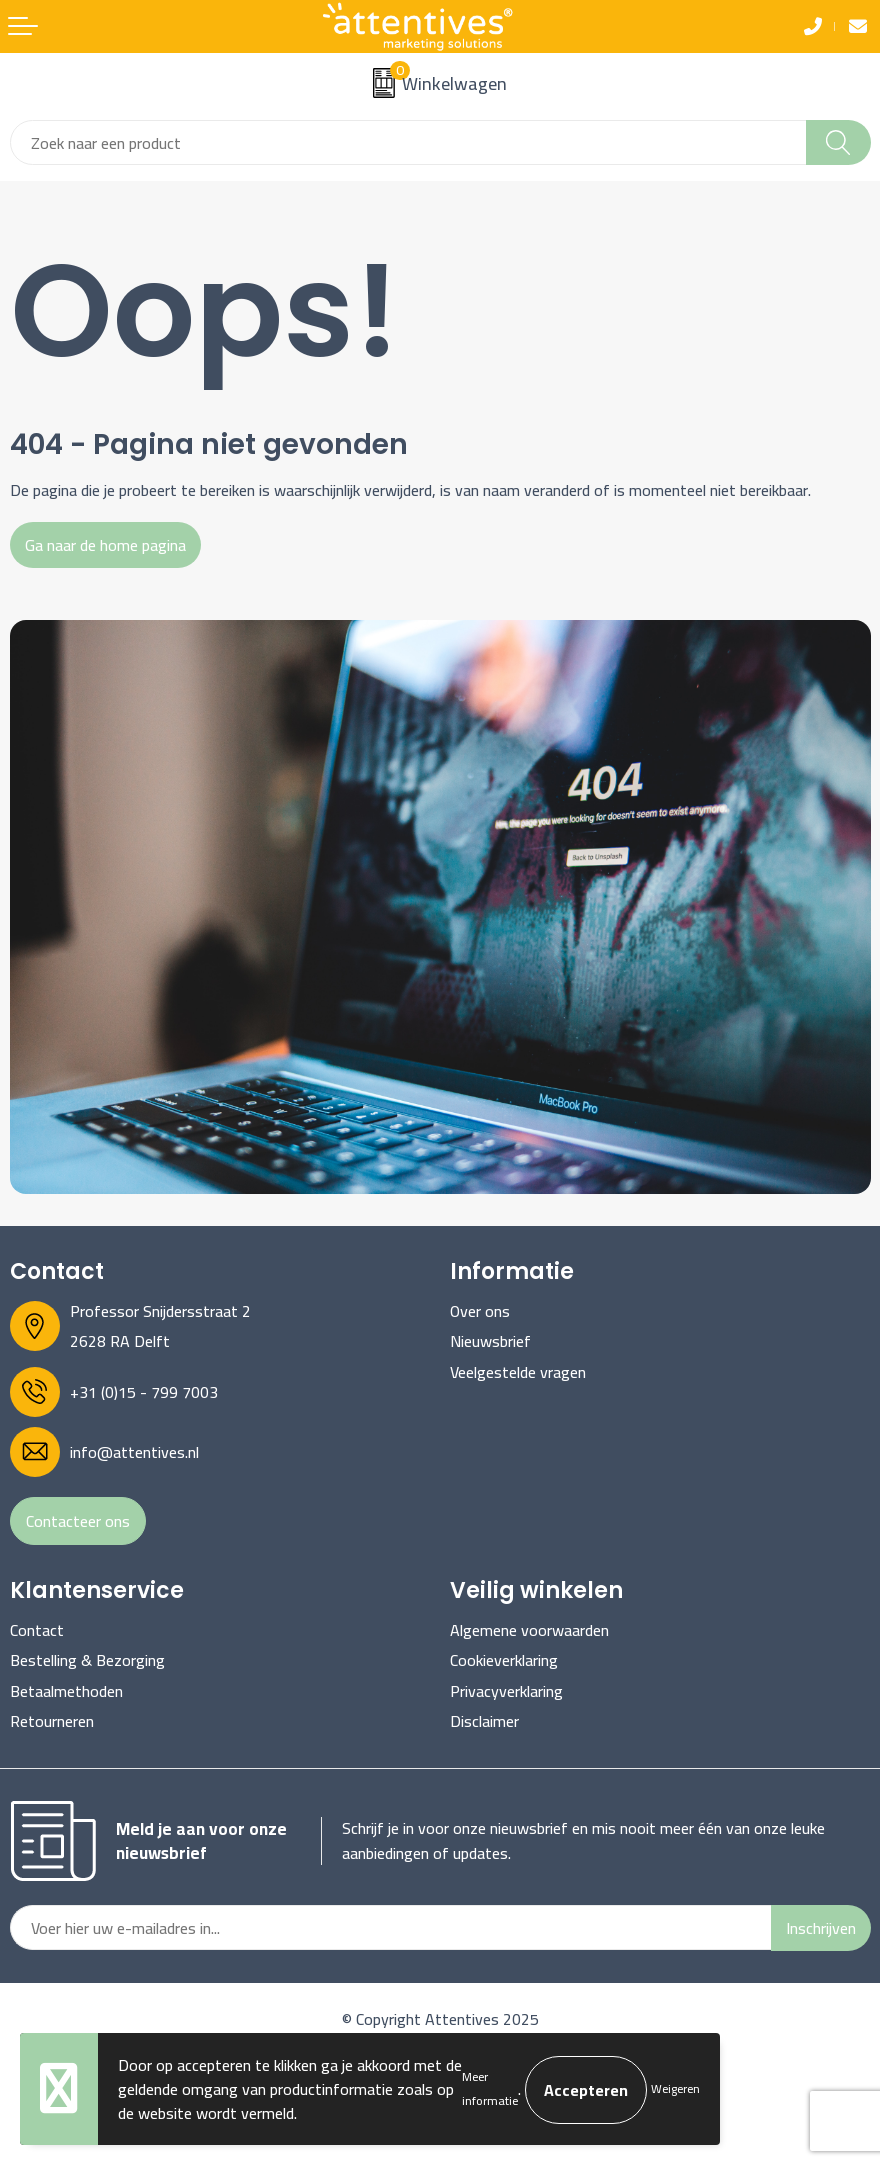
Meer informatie (490, 2088)
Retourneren (52, 1721)
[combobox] (408, 142)
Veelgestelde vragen (518, 1372)
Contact (37, 1630)
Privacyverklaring (506, 1691)
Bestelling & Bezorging (87, 1660)
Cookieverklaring (504, 1660)
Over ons (480, 1311)
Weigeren (675, 2088)
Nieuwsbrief (490, 1341)
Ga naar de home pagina (105, 545)
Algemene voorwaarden (529, 1630)
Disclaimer (484, 1721)
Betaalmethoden (66, 1691)
